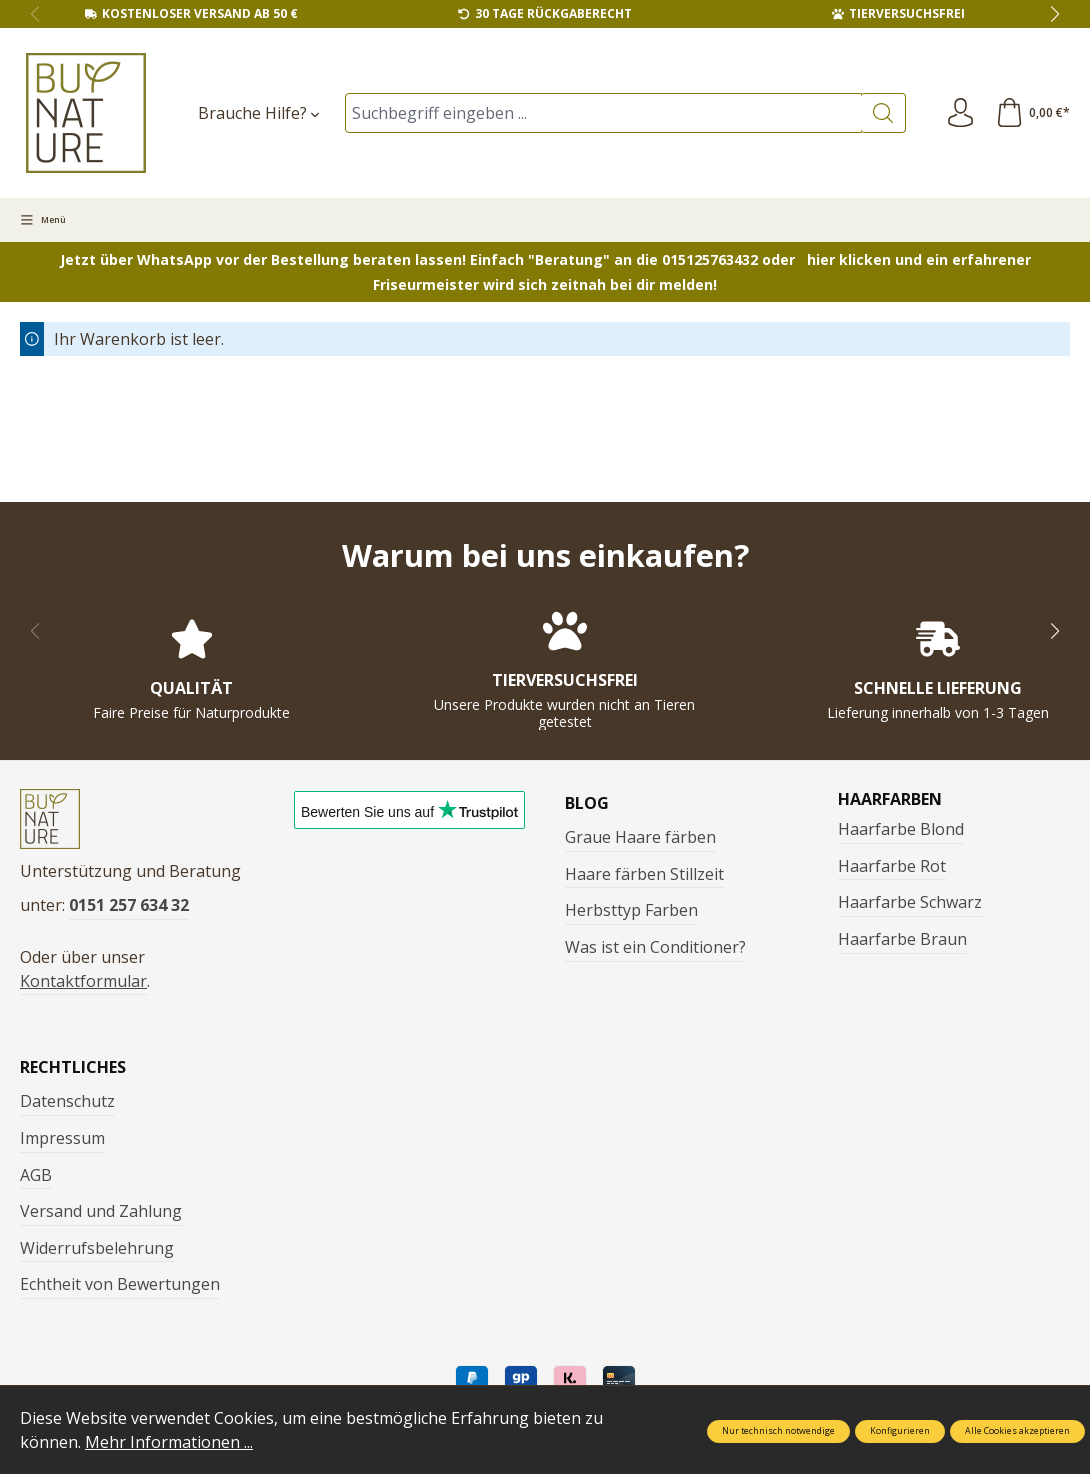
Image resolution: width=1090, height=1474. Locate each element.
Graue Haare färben (640, 837)
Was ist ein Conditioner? (655, 947)
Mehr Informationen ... (169, 1442)
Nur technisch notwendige (778, 1431)
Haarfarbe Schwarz (910, 902)
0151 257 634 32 (129, 907)
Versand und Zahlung (101, 1213)
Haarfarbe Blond (901, 829)
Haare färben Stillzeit (644, 874)
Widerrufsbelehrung (97, 1250)
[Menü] (43, 220)
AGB (36, 1177)
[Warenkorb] (1032, 113)
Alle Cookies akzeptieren (1017, 1431)
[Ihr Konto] (959, 113)
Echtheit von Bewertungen (120, 1286)
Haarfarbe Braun (902, 939)
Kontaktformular (83, 983)
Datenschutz (67, 1103)
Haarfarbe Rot (892, 866)
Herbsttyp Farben (631, 910)
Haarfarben (890, 799)
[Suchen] (881, 113)
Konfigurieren (900, 1431)
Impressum (62, 1140)
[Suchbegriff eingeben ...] (602, 113)
